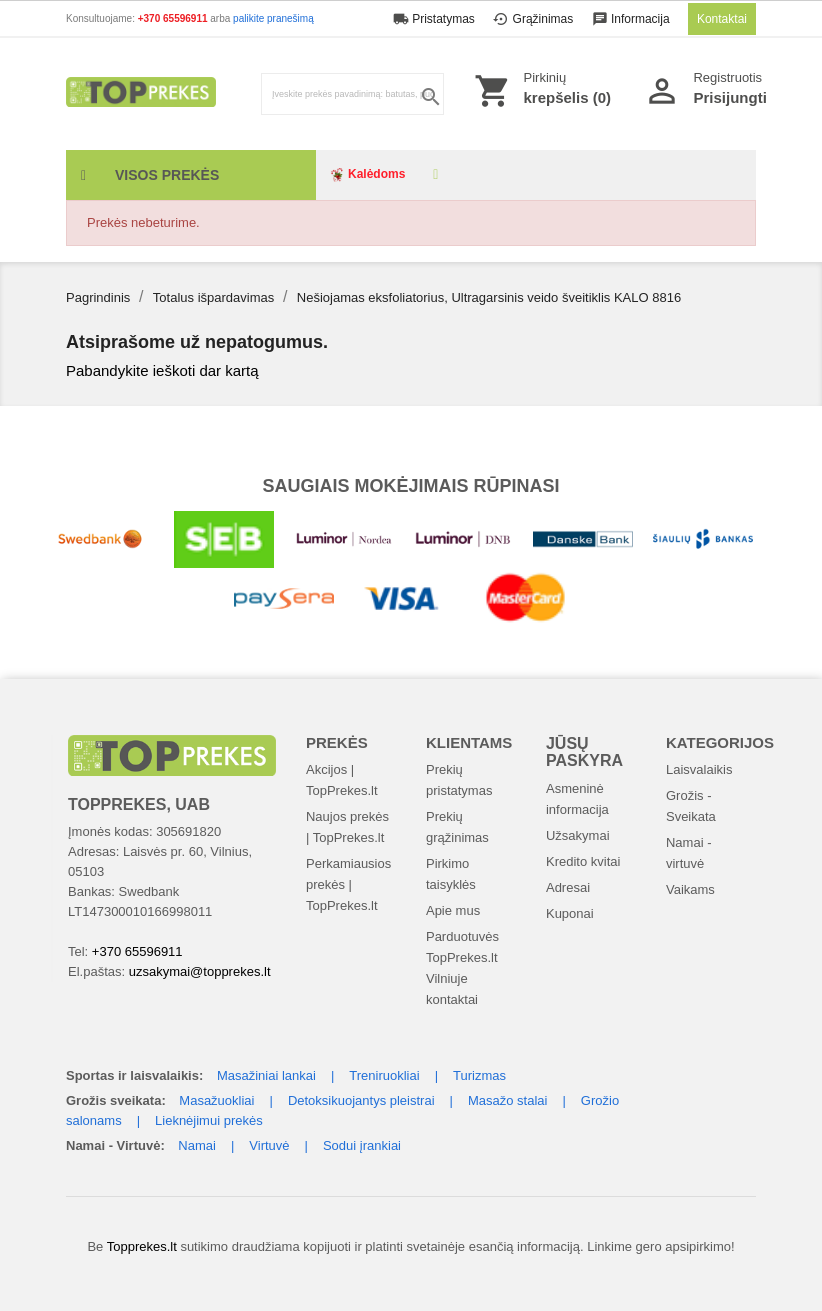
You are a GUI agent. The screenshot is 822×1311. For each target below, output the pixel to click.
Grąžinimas (534, 19)
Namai (197, 1145)
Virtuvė (269, 1145)
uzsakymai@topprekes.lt (200, 971)
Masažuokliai (216, 1100)
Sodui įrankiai (362, 1145)
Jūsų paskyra (584, 752)
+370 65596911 (174, 18)
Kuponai (570, 913)
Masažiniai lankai (266, 1075)
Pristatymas (435, 19)
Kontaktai (722, 19)
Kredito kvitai (583, 861)
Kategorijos (720, 742)
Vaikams (690, 889)
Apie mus (453, 910)
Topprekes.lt (142, 1246)
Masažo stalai (507, 1100)
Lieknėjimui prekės (209, 1120)
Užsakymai (578, 835)
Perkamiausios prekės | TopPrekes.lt (348, 884)
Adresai (568, 887)
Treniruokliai (384, 1075)
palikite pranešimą (273, 18)
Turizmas (479, 1075)
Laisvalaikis (699, 769)
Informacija (632, 19)
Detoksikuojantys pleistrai (361, 1100)
